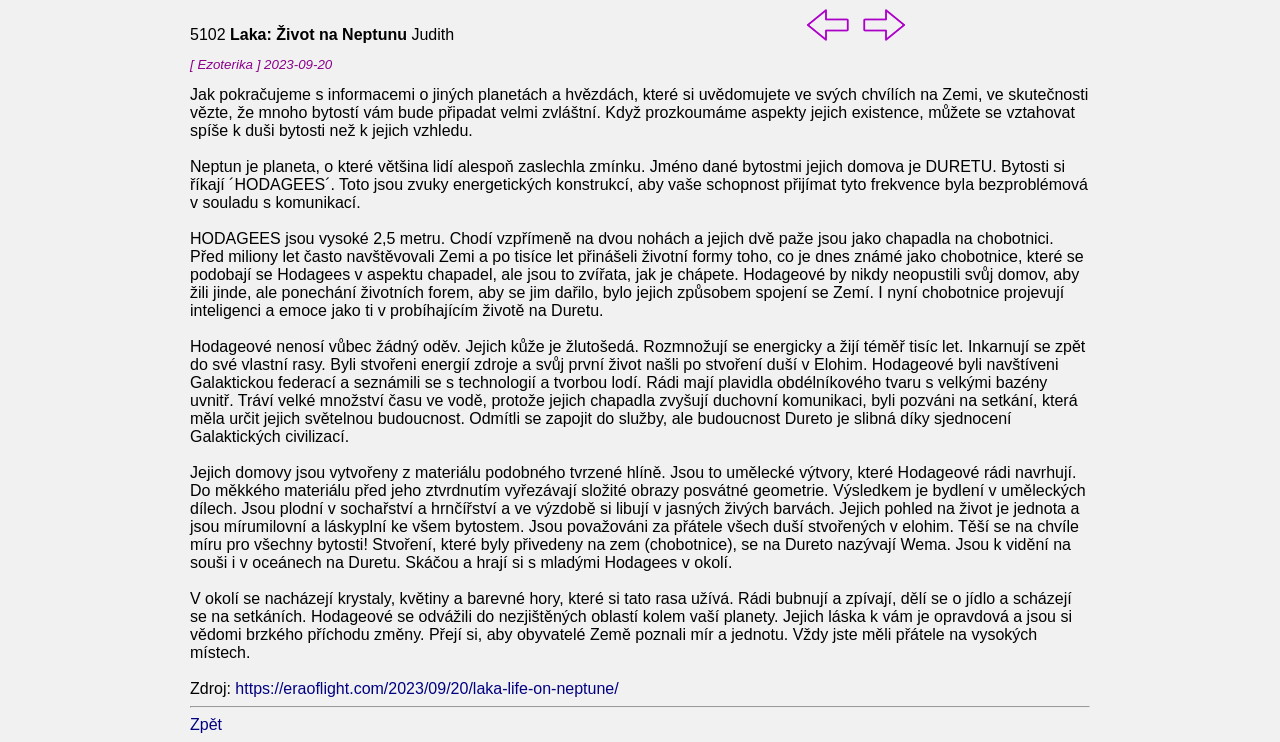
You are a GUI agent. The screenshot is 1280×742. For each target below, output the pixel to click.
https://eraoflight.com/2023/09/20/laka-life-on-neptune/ (426, 688)
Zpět (206, 724)
